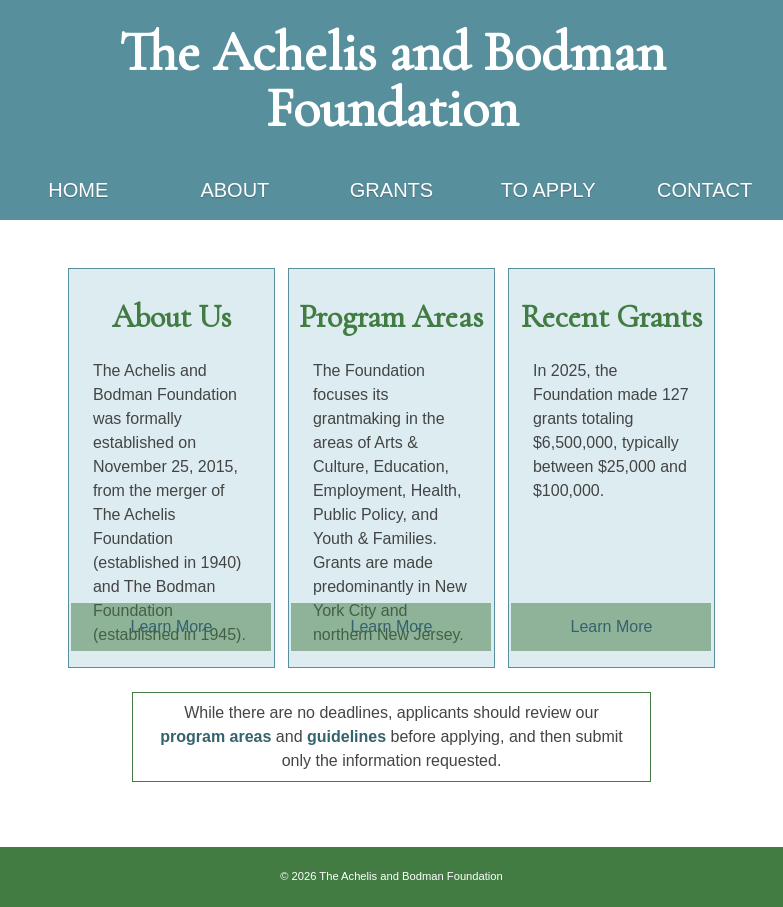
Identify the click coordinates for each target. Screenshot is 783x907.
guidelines (346, 736)
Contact (704, 190)
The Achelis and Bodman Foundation (392, 80)
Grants (391, 190)
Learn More (172, 626)
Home (78, 190)
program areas (215, 736)
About (234, 190)
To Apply (548, 190)
